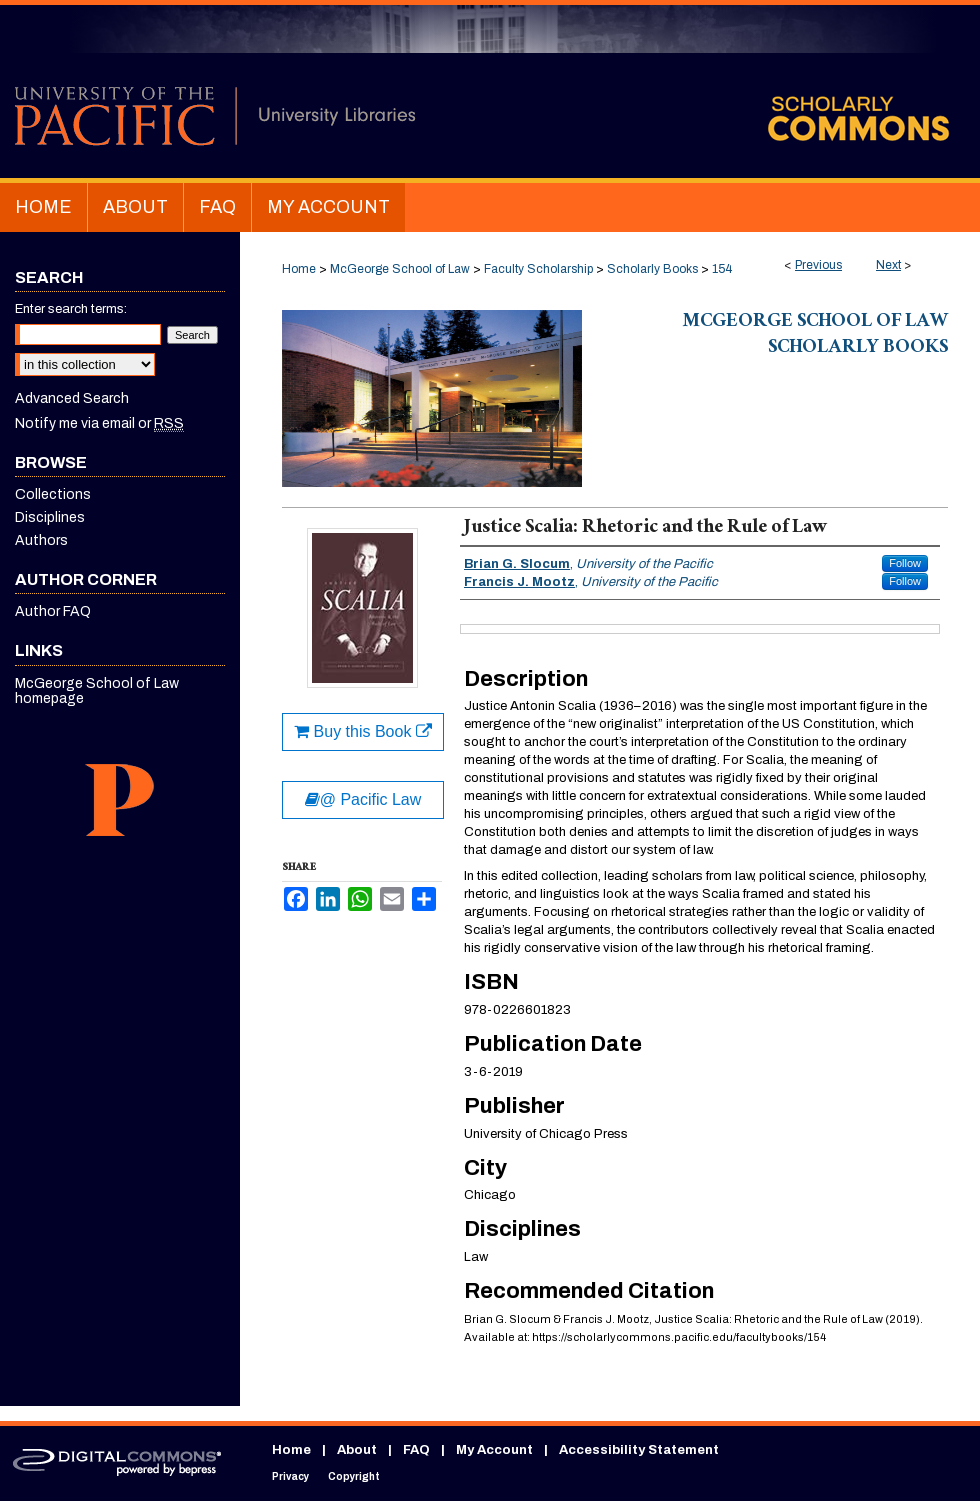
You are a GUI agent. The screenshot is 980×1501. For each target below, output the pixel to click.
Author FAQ (53, 611)
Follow (905, 563)
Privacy (290, 1476)
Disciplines (50, 517)
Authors (41, 540)
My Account (494, 1450)
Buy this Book (363, 731)
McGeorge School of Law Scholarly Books (815, 336)
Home (299, 269)
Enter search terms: (71, 309)
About (357, 1450)
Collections (53, 494)
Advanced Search (72, 398)
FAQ (416, 1450)
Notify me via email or (99, 423)
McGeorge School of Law (400, 269)
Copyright (354, 1476)
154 (722, 269)
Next (888, 265)
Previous (818, 265)
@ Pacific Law (363, 799)
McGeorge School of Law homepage (97, 691)
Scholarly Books (652, 269)
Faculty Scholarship (538, 269)
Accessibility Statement (639, 1450)
